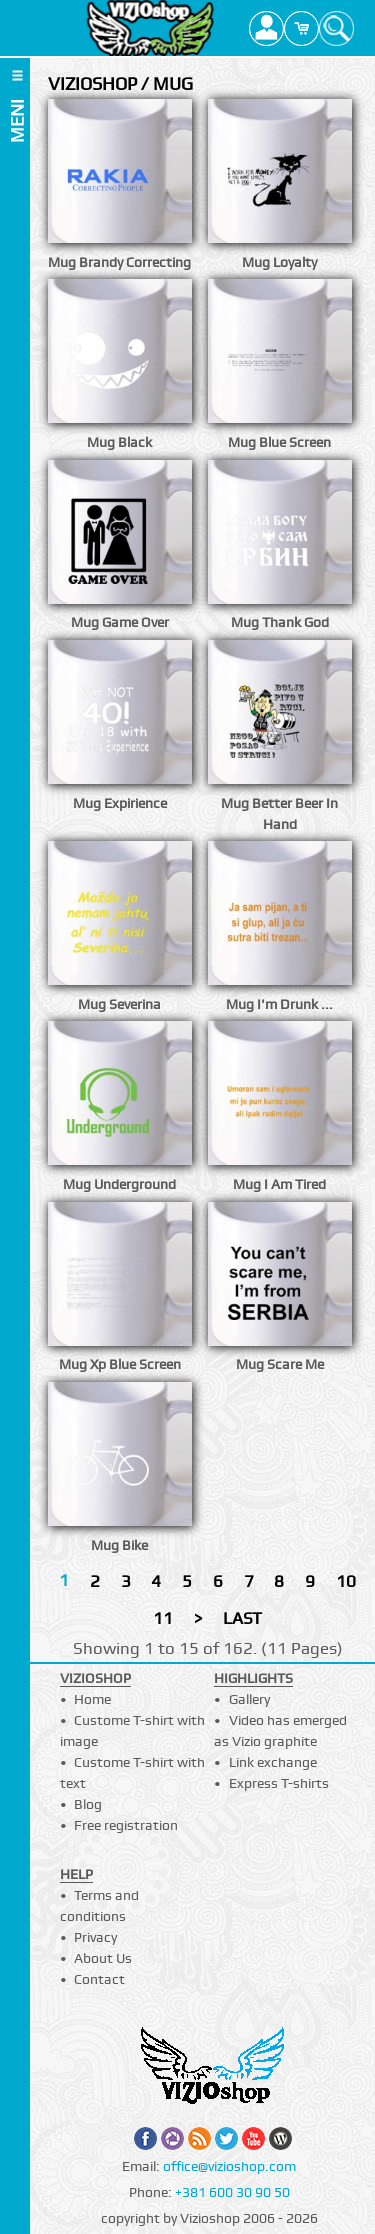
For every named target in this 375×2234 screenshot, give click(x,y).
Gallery (249, 1699)
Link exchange (273, 1762)
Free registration (126, 1825)
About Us (103, 1958)
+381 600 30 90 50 (232, 2192)
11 (163, 1618)
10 (346, 1581)
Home (92, 1699)
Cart (301, 28)
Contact (99, 1979)
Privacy (95, 1937)
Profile (266, 28)
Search (336, 28)
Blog (88, 1804)
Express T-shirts (279, 1783)
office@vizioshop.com (229, 2166)
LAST (242, 1618)
